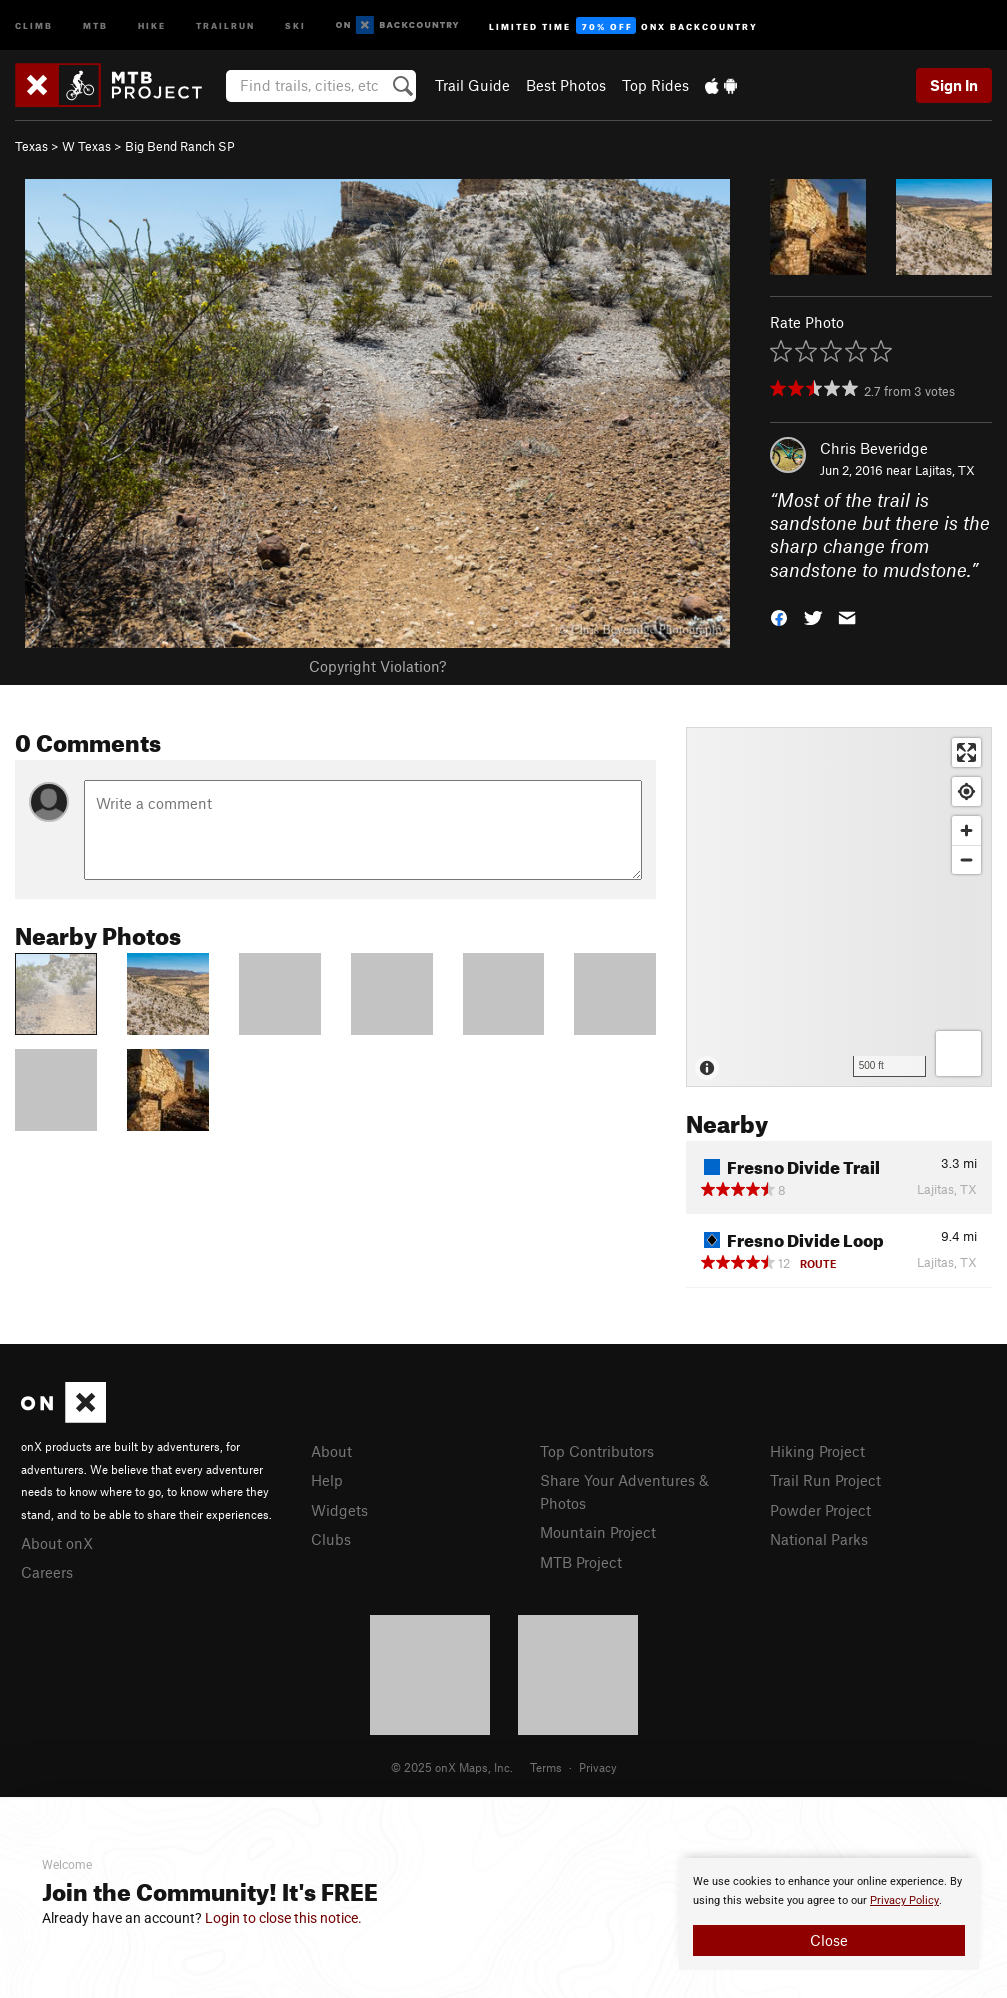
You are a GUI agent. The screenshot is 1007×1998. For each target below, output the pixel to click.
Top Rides (655, 85)
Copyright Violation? (377, 666)
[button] (779, 616)
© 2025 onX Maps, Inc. (452, 1767)
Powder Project (820, 1510)
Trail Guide (472, 85)
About (331, 1451)
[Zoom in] (966, 830)
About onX (57, 1543)
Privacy (598, 1767)
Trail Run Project (825, 1480)
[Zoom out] (966, 859)
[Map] (839, 907)
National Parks (819, 1539)
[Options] (958, 1053)
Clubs (331, 1539)
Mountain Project (598, 1532)
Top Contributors (597, 1451)
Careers (47, 1572)
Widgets (339, 1510)
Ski (295, 24)
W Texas (86, 146)
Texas (31, 146)
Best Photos (566, 85)
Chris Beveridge (874, 448)
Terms (546, 1767)
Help (327, 1480)
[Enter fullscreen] (966, 752)
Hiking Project (817, 1451)
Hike (152, 24)
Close (829, 1940)
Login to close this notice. (283, 1918)
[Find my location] (966, 791)
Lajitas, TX (945, 470)
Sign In (954, 85)
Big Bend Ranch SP (180, 146)
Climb (34, 24)
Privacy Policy (904, 1900)
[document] (829, 1914)
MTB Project (581, 1562)
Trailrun (225, 24)
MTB (95, 24)
